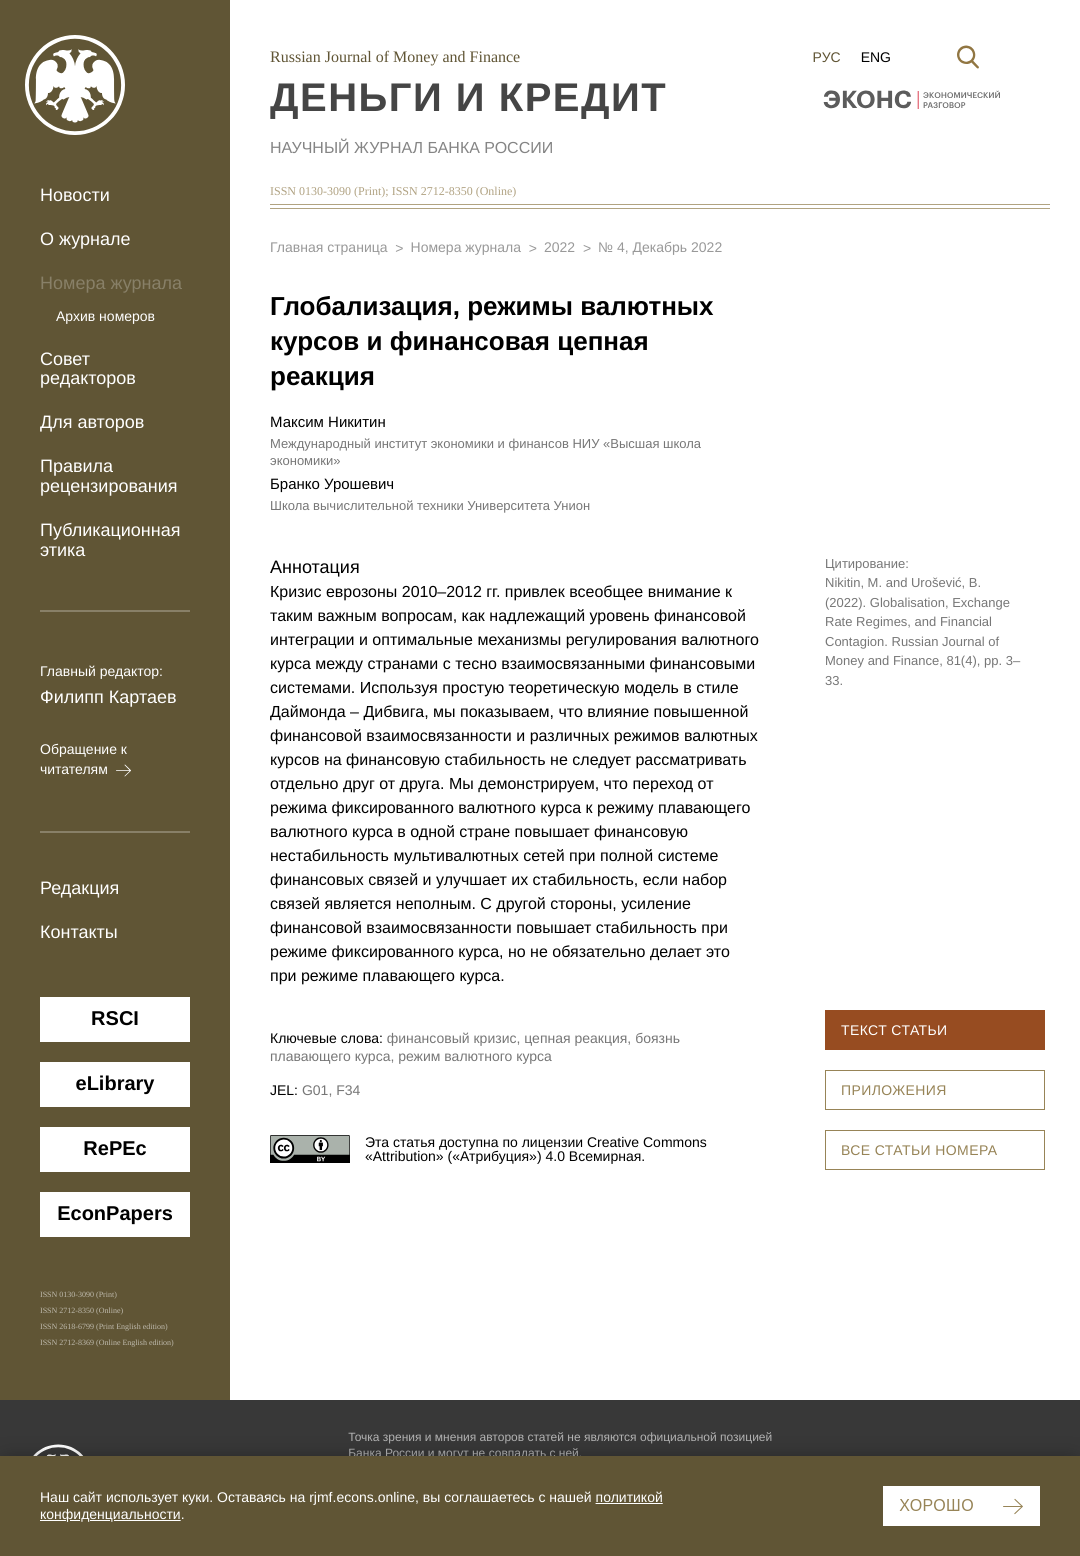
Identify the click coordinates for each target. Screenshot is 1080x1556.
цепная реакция (575, 1038)
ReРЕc (114, 1149)
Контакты (79, 932)
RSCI (115, 1019)
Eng (876, 57)
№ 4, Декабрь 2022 (660, 247)
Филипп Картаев (108, 697)
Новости (75, 195)
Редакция (79, 888)
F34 (348, 1090)
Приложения (894, 1090)
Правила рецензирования (109, 476)
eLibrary (115, 1084)
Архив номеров (105, 316)
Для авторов (92, 422)
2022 (559, 247)
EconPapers (115, 1214)
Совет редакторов (88, 369)
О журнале (85, 239)
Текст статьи (894, 1030)
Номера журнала (111, 283)
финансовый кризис (452, 1038)
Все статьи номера (919, 1150)
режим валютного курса (475, 1056)
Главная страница (329, 247)
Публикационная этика (110, 540)
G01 (315, 1090)
